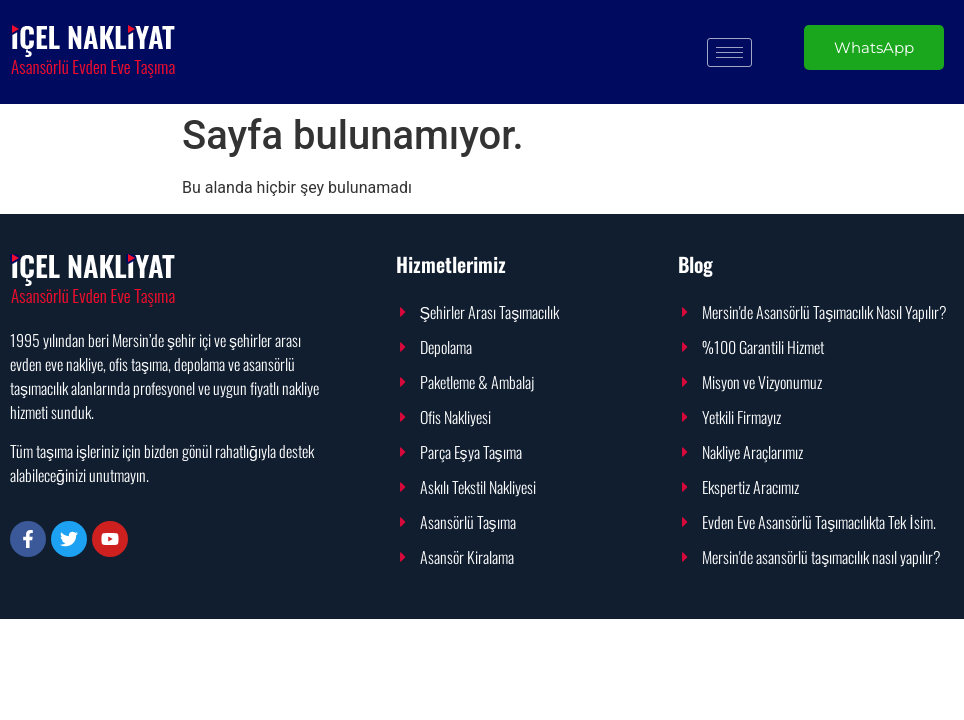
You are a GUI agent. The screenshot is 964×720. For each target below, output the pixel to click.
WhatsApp (874, 47)
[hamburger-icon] (729, 52)
